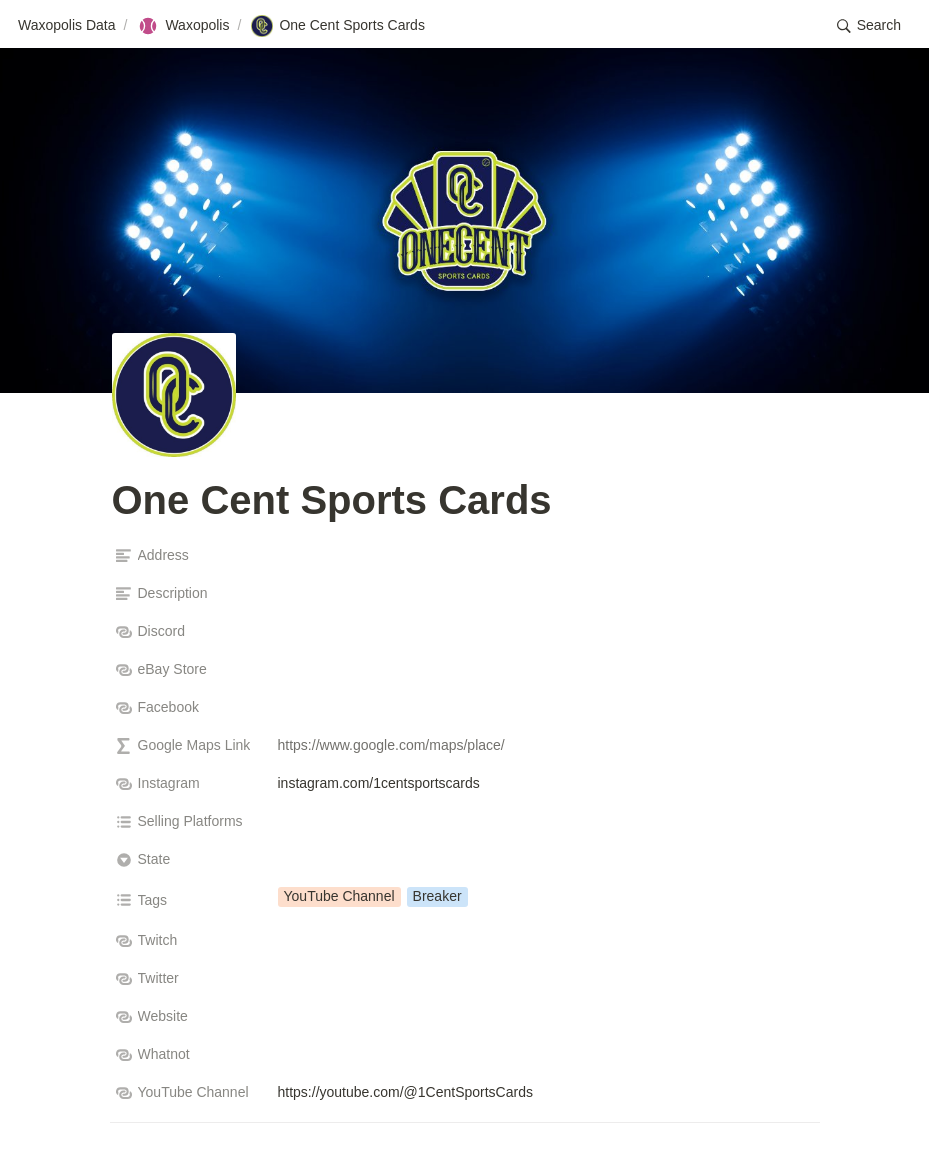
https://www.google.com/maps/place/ (391, 745)
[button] (869, 26)
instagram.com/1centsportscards (379, 783)
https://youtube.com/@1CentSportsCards (405, 1092)
